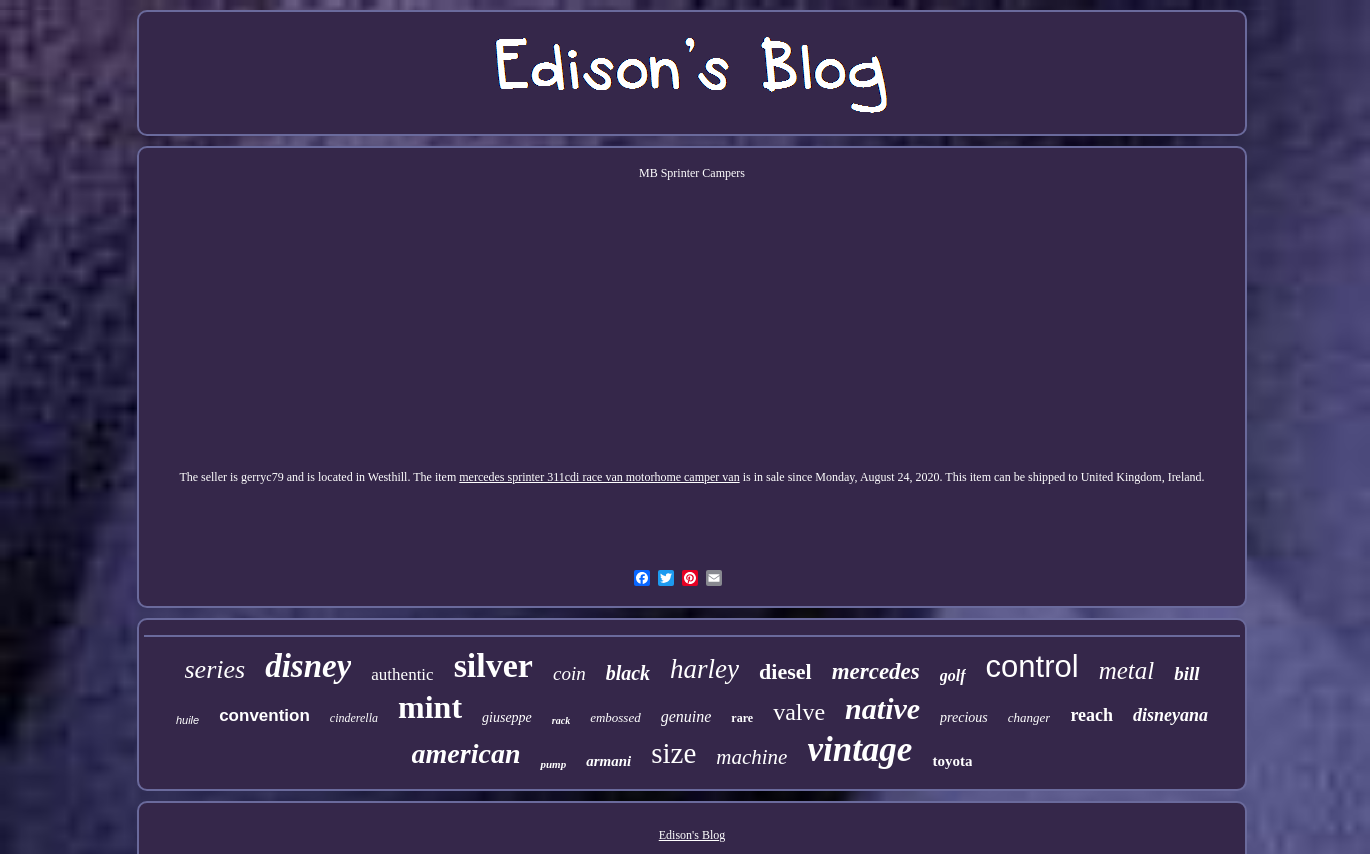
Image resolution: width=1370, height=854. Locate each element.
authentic (402, 674)
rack (561, 720)
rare (742, 718)
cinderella (354, 718)
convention (264, 715)
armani (608, 761)
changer (1029, 717)
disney (308, 666)
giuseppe (507, 717)
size (673, 753)
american (466, 753)
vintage (859, 749)
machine (751, 757)
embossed (615, 717)
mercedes (876, 671)
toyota (952, 761)
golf (953, 675)
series (214, 669)
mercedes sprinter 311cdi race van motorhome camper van (599, 477)
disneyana (1170, 715)
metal (1127, 670)
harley (704, 669)
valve (799, 712)
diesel (785, 671)
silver (493, 665)
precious (964, 717)
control (1032, 666)
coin (569, 673)
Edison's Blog (692, 835)
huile (187, 720)
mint (430, 707)
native (882, 708)
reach (1091, 715)
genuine (686, 716)
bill (1186, 673)
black (628, 673)
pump (553, 764)
